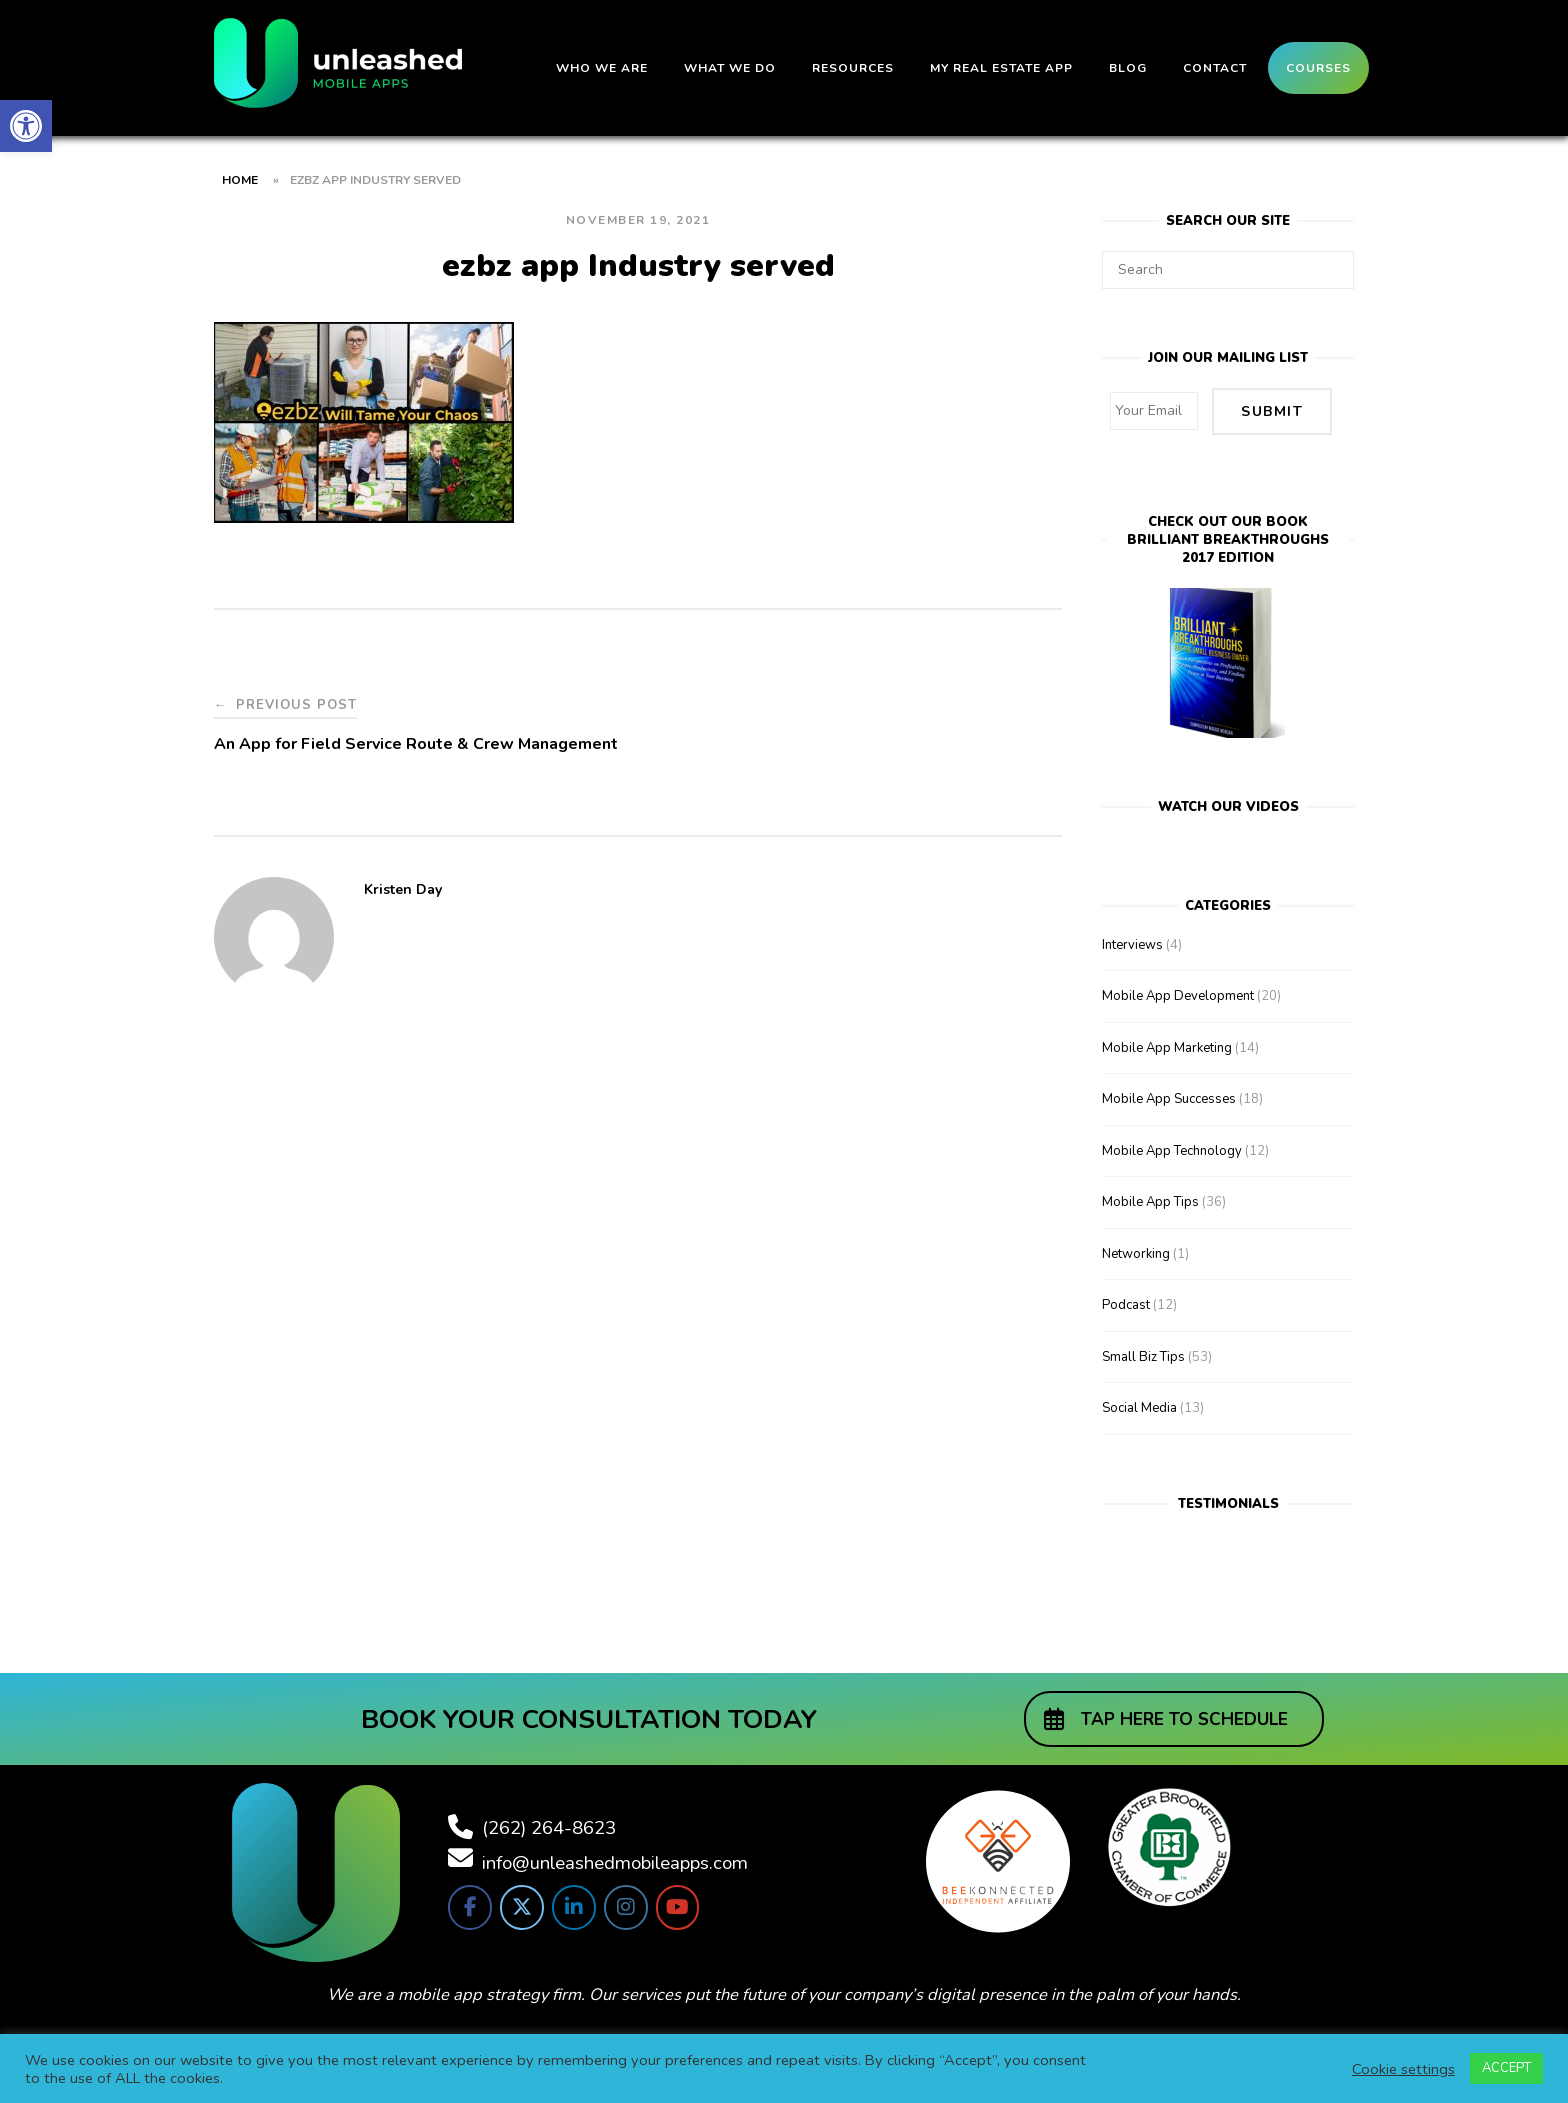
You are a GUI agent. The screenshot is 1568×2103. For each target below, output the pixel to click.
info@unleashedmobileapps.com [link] (615, 1859)
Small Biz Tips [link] (1143, 1353)
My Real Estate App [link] (1001, 68)
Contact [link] (1215, 68)
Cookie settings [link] (1403, 2069)
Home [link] (240, 180)
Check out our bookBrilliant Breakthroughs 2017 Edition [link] (1228, 537)
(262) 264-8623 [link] (549, 1824)
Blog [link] (1128, 68)
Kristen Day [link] (403, 889)
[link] (26, 126)
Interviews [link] (1132, 941)
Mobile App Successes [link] (1169, 1096)
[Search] (1331, 261)
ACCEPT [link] (1506, 2068)
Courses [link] (1318, 68)
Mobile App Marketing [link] (1167, 1044)
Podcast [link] (1126, 1302)
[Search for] (1228, 270)
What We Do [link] (730, 68)
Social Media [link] (1139, 1405)
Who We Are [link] (602, 68)
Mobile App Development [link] (1178, 993)
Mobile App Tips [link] (1150, 1199)
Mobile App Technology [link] (1172, 1147)
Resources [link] (853, 68)
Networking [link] (1136, 1250)
